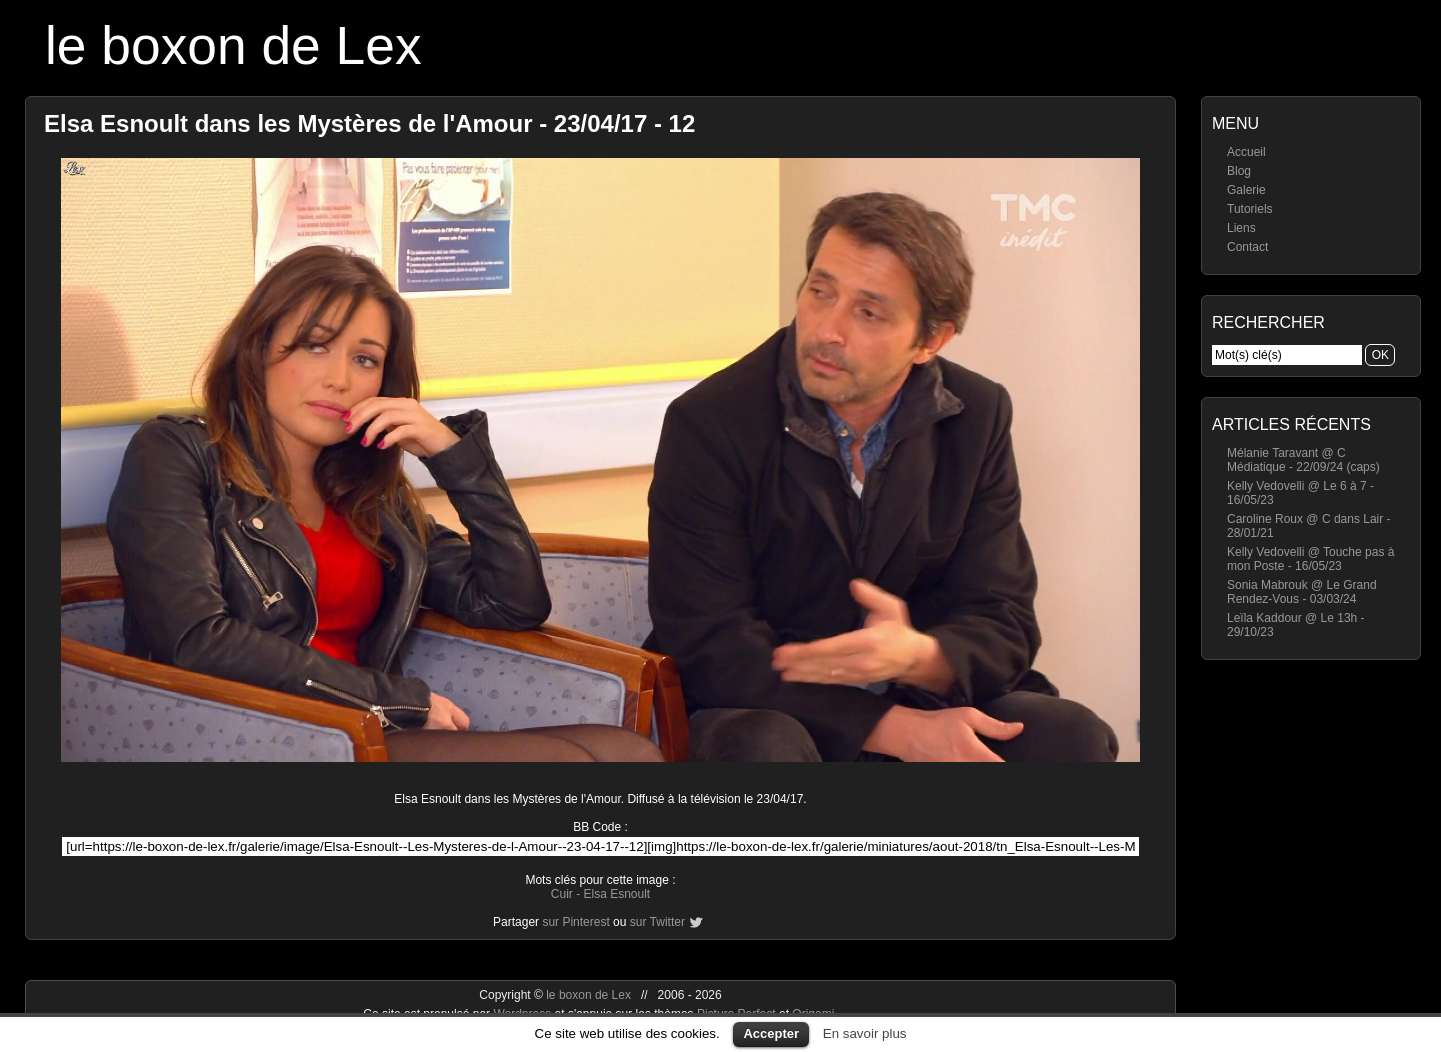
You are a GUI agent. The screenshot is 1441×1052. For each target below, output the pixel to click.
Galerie (1246, 190)
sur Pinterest (575, 922)
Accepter (771, 1033)
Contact (1247, 247)
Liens (1241, 228)
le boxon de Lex (233, 45)
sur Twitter (657, 922)
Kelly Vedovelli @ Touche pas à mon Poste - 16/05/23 (1310, 559)
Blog (1239, 171)
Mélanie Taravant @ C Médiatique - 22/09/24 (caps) (1303, 460)
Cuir (562, 894)
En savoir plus (865, 1033)
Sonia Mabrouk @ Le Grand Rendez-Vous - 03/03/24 (1302, 592)
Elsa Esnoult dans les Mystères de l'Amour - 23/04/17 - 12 (369, 123)
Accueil (1246, 152)
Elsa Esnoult (616, 894)
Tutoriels (1250, 209)
